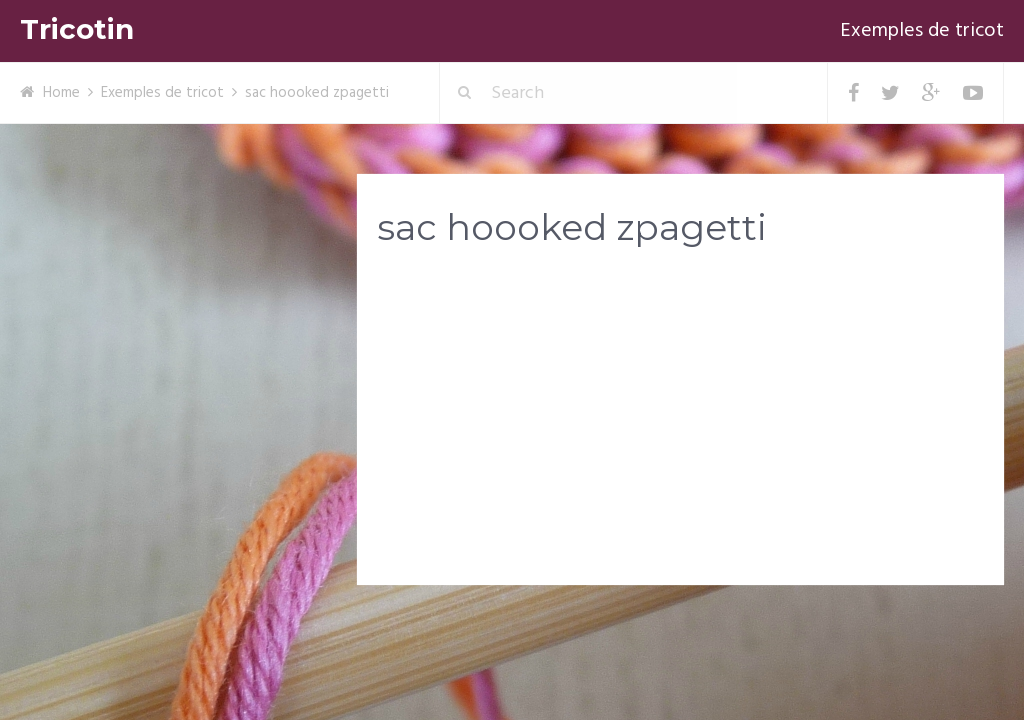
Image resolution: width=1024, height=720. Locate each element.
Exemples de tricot (922, 31)
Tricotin (77, 29)
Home (61, 93)
